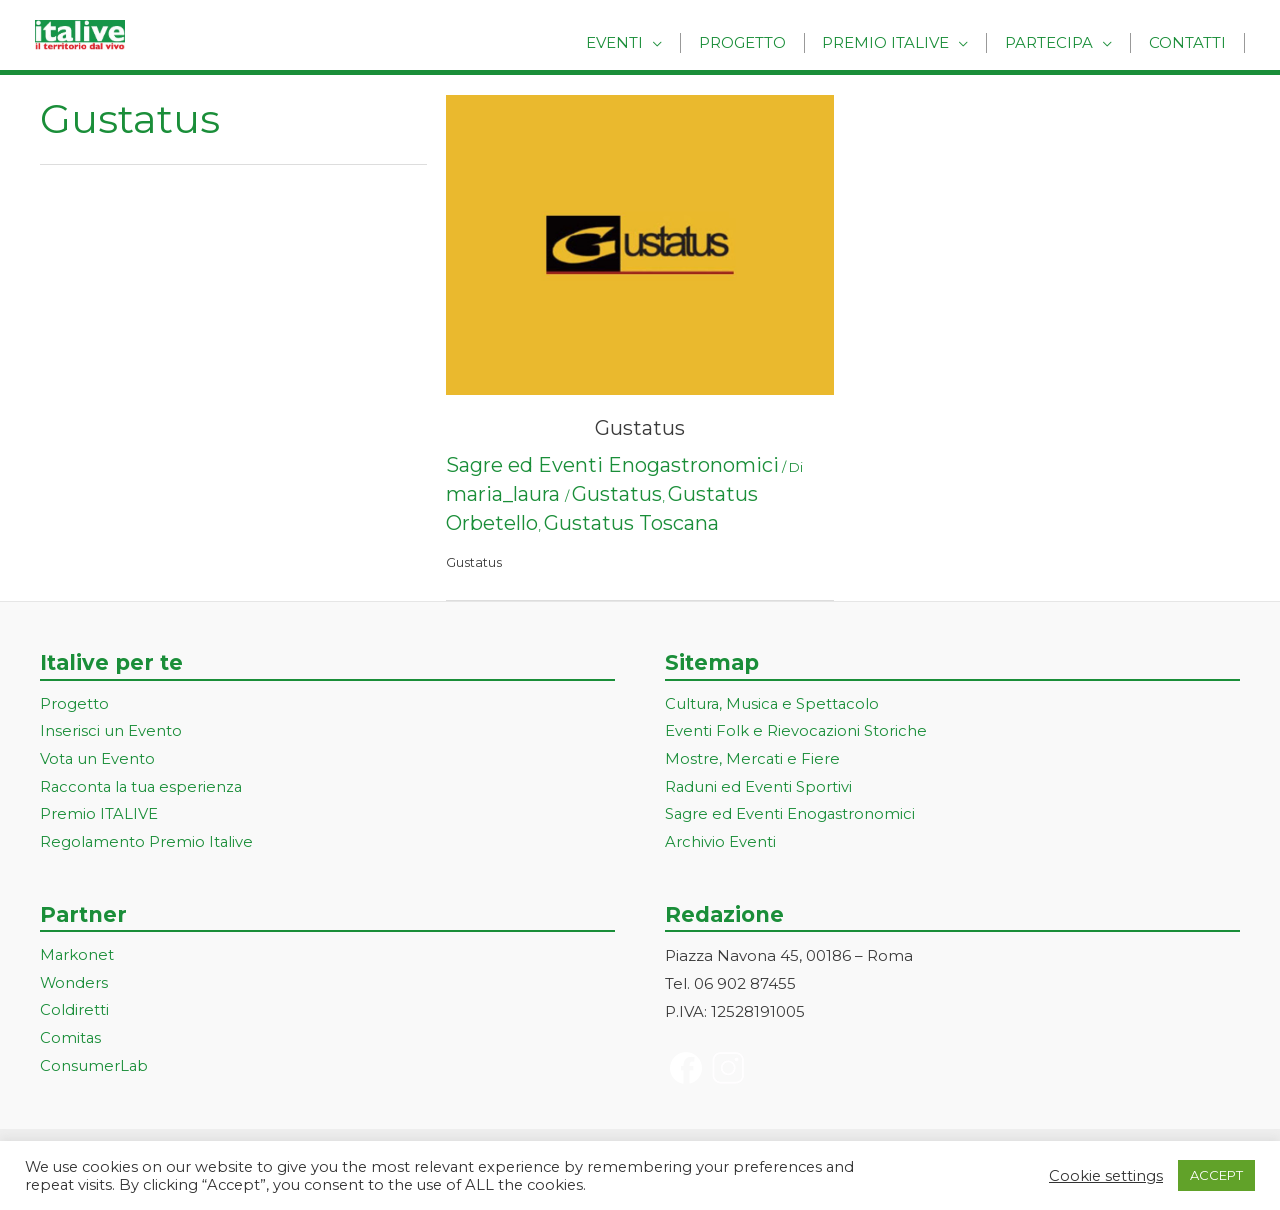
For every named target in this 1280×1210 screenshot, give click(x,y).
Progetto (762, 42)
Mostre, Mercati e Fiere (753, 760)
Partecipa (1058, 42)
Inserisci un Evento (111, 732)
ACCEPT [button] (1216, 1175)
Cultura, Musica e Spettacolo (773, 704)
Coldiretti (74, 1012)
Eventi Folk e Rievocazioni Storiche (796, 732)
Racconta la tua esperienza (143, 787)
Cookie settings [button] (1106, 1176)
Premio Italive (900, 42)
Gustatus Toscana (631, 523)
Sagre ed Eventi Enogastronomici (612, 465)
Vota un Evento (98, 760)
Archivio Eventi (720, 843)
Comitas (71, 1040)
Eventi (640, 42)
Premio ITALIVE (99, 815)
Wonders (74, 984)
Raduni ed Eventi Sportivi (759, 787)
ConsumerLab (94, 1068)
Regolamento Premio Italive (147, 843)
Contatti (1190, 42)
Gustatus (640, 428)
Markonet (77, 956)
